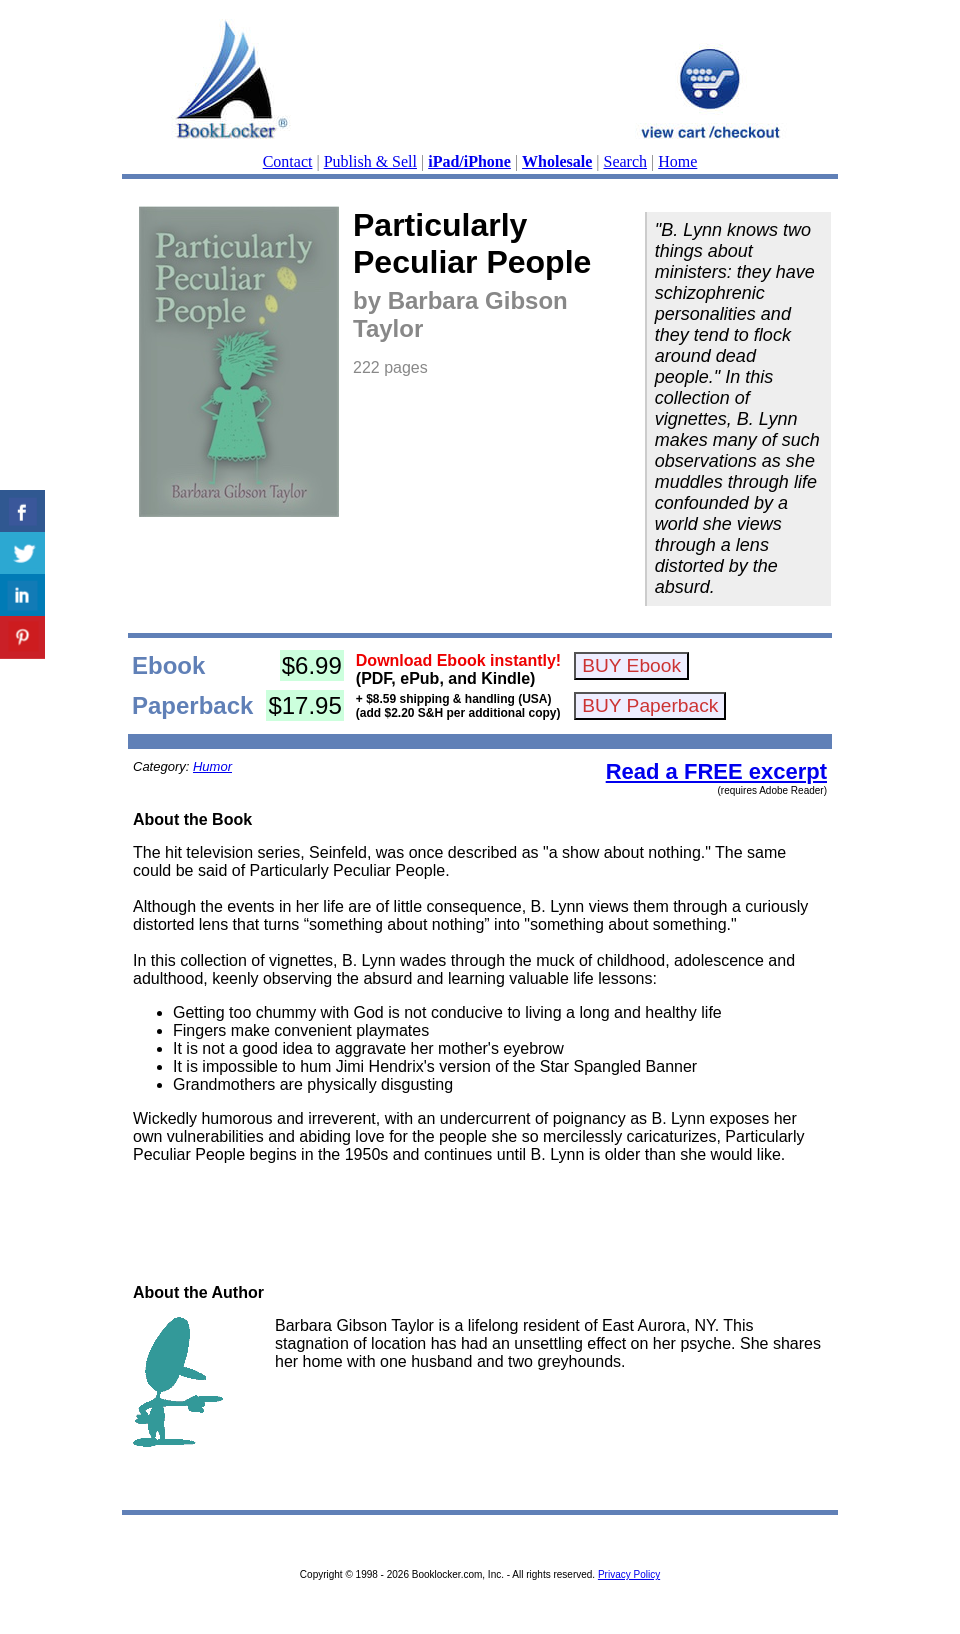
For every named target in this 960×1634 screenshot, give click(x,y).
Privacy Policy (629, 1574)
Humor (212, 766)
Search (626, 161)
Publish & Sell (370, 161)
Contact (288, 161)
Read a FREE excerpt (716, 771)
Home (677, 161)
